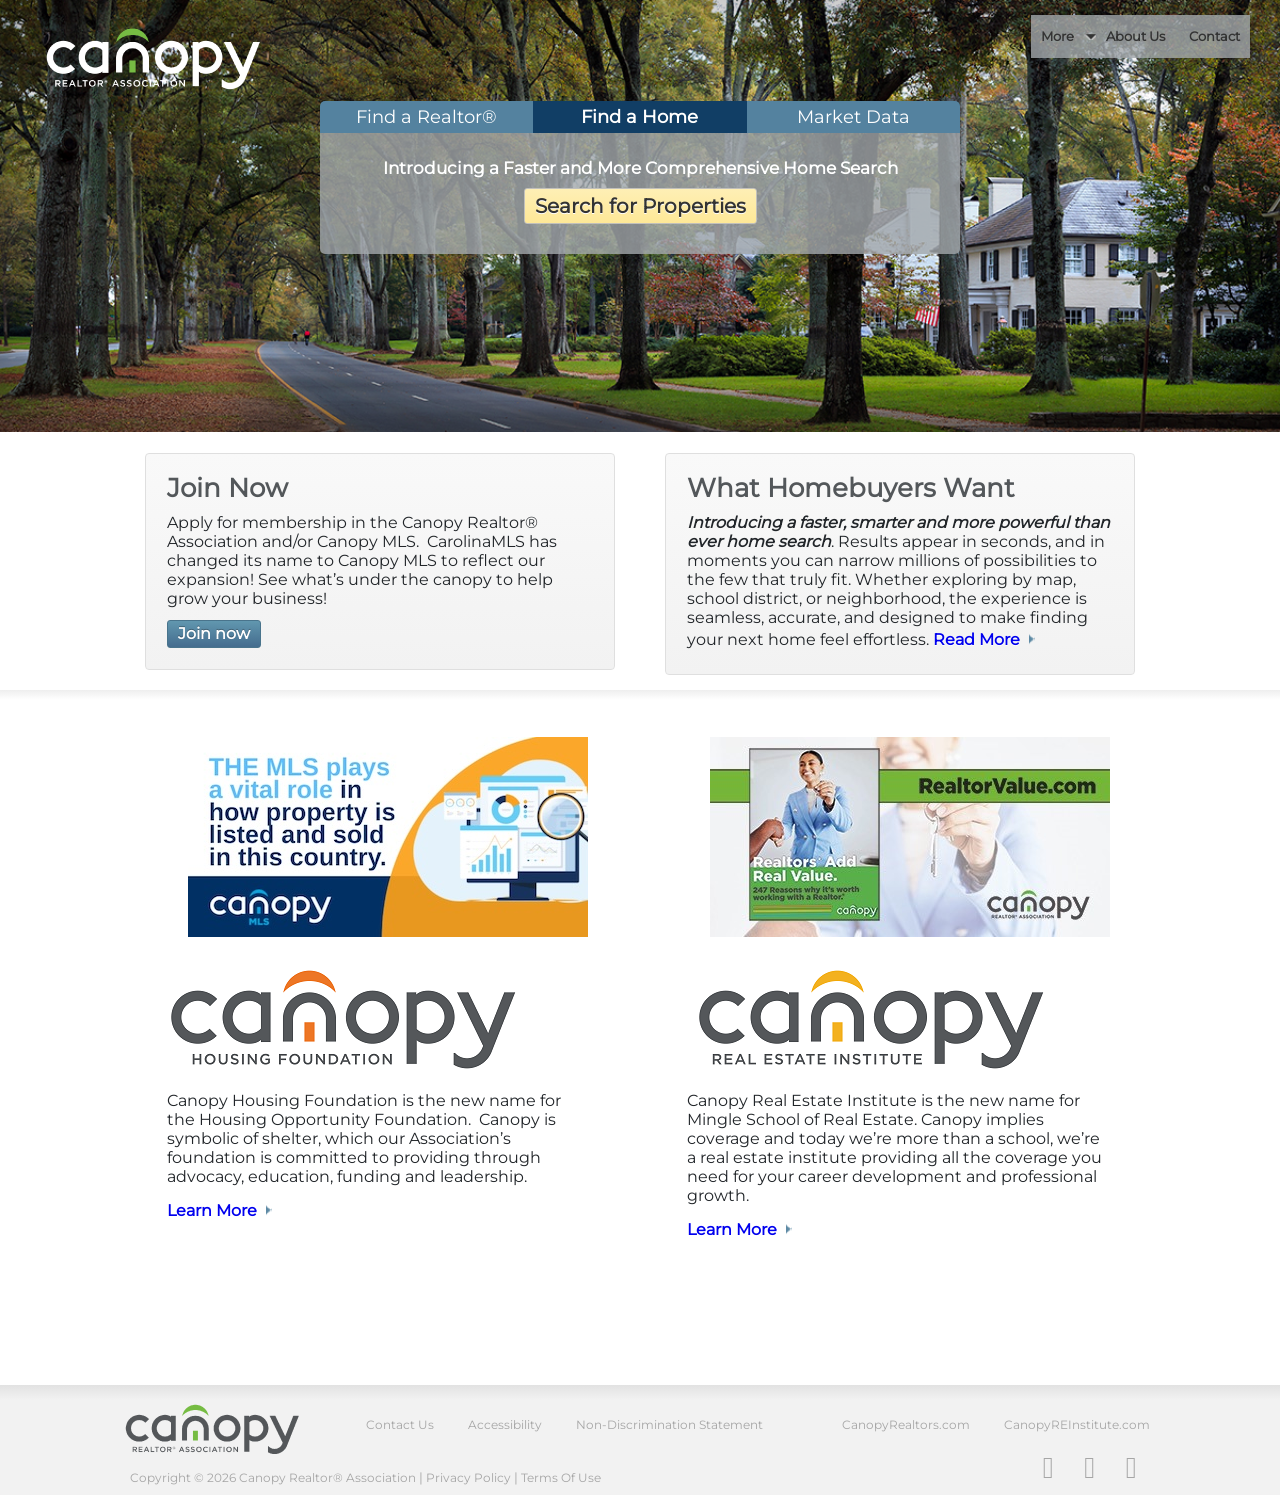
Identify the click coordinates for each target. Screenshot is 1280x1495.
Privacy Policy (468, 1477)
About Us (1135, 36)
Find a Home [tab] (639, 117)
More (1057, 36)
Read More (976, 639)
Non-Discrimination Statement (669, 1424)
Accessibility (505, 1424)
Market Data (853, 117)
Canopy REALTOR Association (194, 59)
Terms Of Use (561, 1477)
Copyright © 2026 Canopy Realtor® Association (273, 1477)
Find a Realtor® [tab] (426, 117)
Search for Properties (640, 206)
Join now (214, 633)
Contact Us (400, 1424)
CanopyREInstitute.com (1077, 1424)
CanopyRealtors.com (906, 1424)
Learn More (212, 1210)
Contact (1214, 36)
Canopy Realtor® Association (227, 1428)
